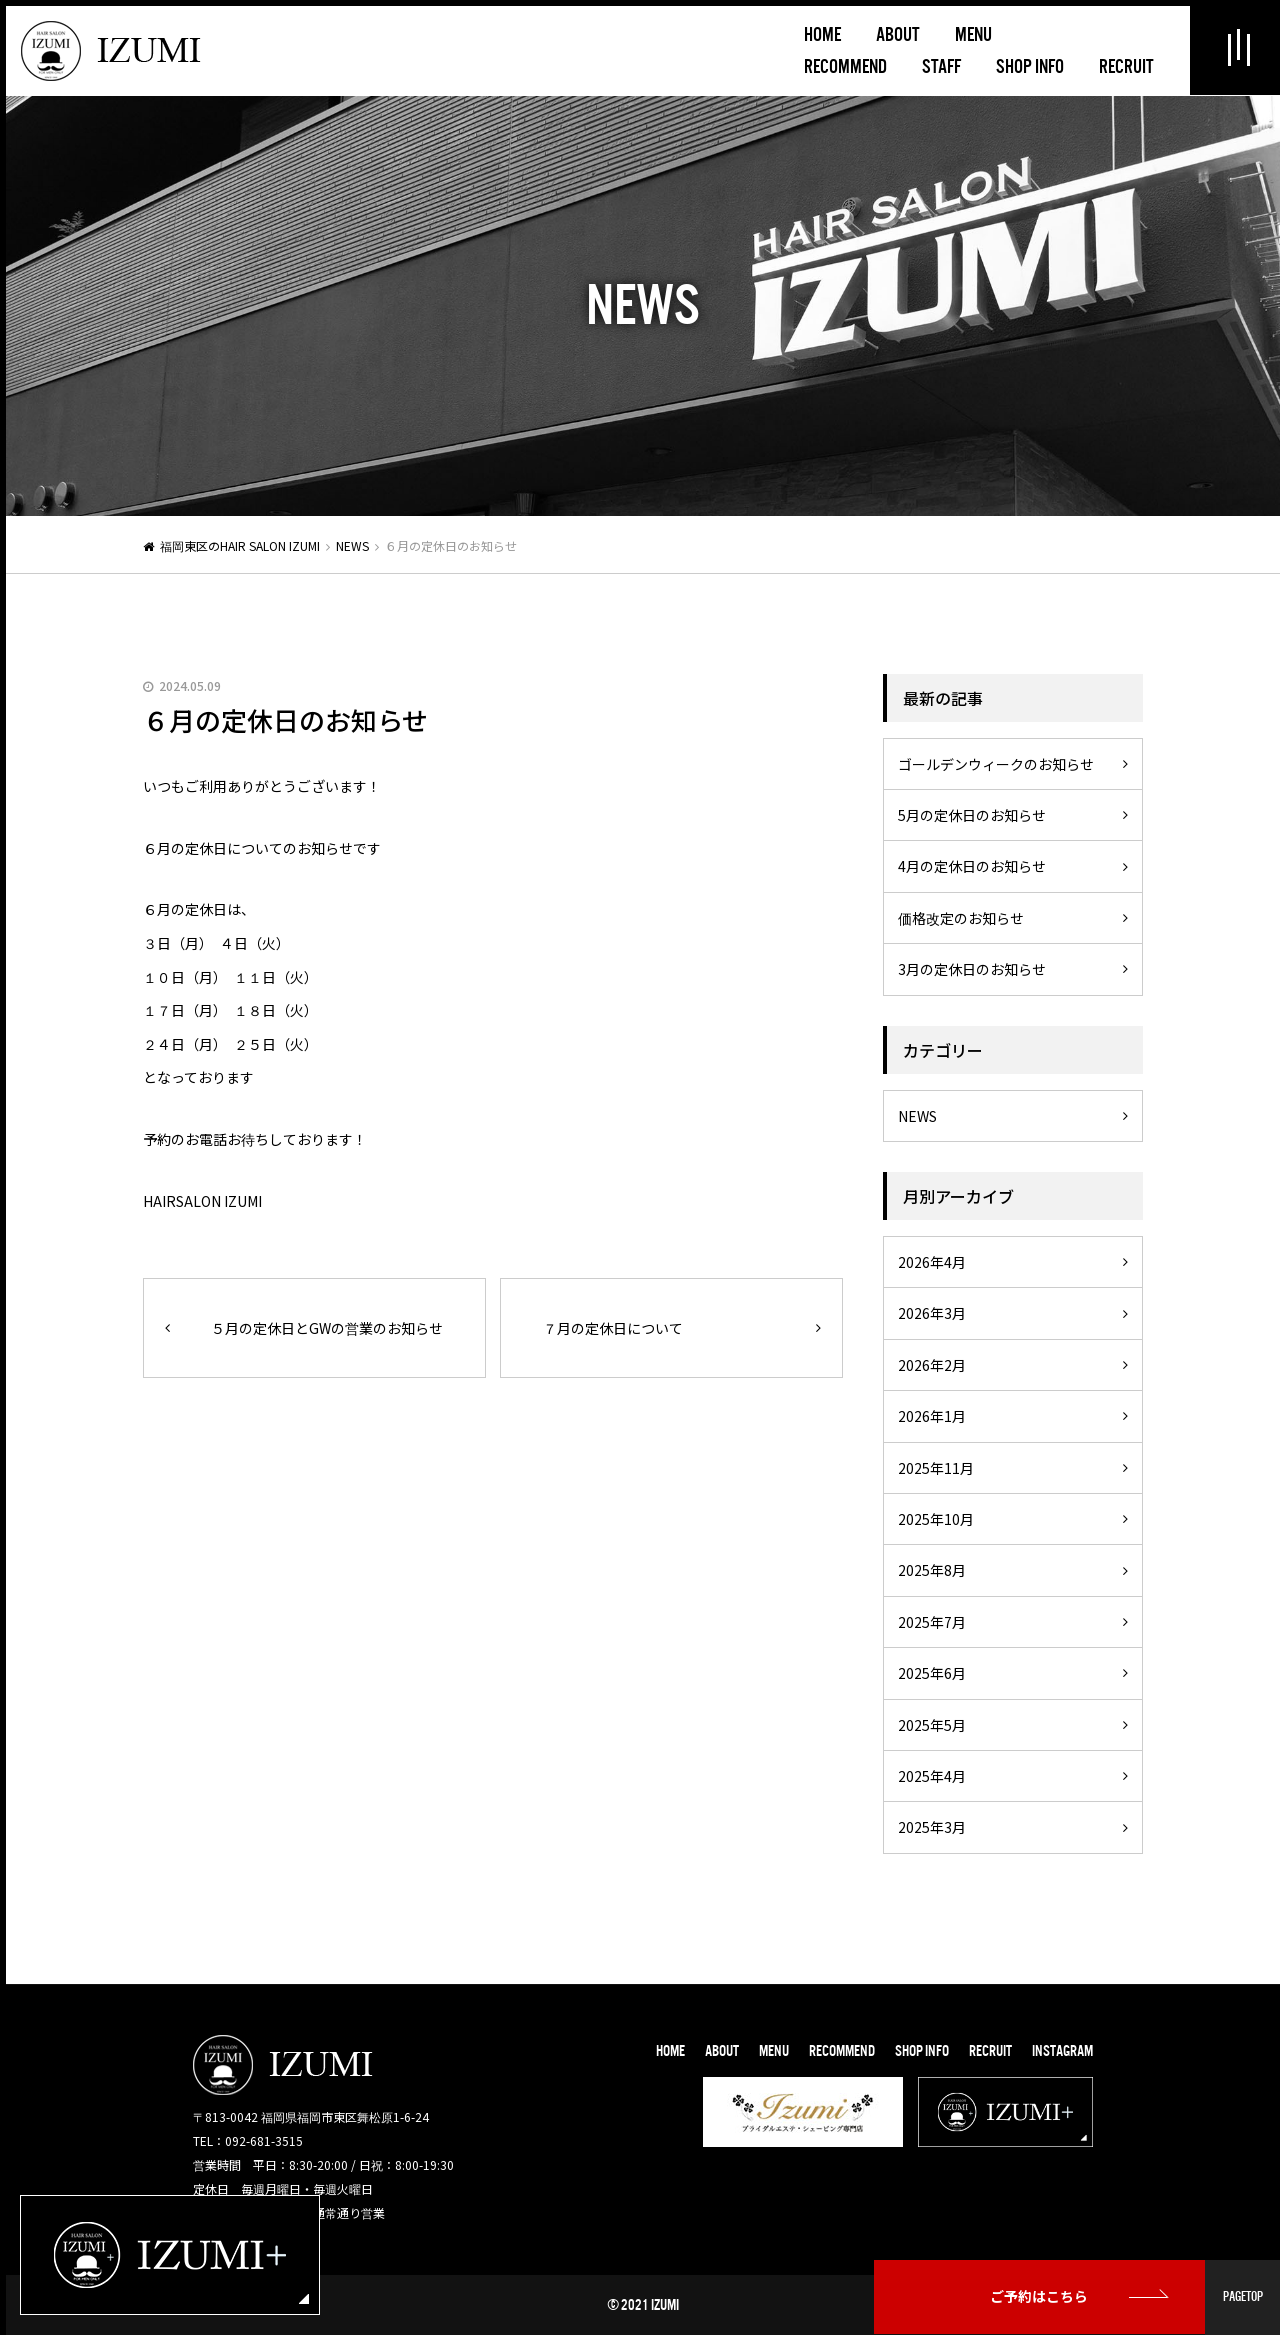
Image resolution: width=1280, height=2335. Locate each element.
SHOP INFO (922, 2051)
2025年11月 (936, 1468)
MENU (774, 2051)
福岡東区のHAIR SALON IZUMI (240, 545)
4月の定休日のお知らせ (972, 866)
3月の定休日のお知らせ (972, 969)
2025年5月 (932, 1725)
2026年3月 (932, 1313)
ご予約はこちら (1040, 2297)
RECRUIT (990, 2051)
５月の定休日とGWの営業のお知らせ (327, 1328)
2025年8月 (932, 1570)
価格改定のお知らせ (961, 918)
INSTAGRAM (1062, 2051)
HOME (670, 2051)
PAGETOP (1243, 2297)
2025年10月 (936, 1519)
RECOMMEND (842, 2051)
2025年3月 (932, 1827)
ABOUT (722, 2051)
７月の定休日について (613, 1328)
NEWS (352, 545)
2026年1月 (932, 1416)
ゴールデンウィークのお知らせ (996, 764)
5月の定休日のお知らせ (972, 815)
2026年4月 (932, 1262)
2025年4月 (932, 1776)
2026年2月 (932, 1365)
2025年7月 (932, 1622)
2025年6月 (932, 1673)
